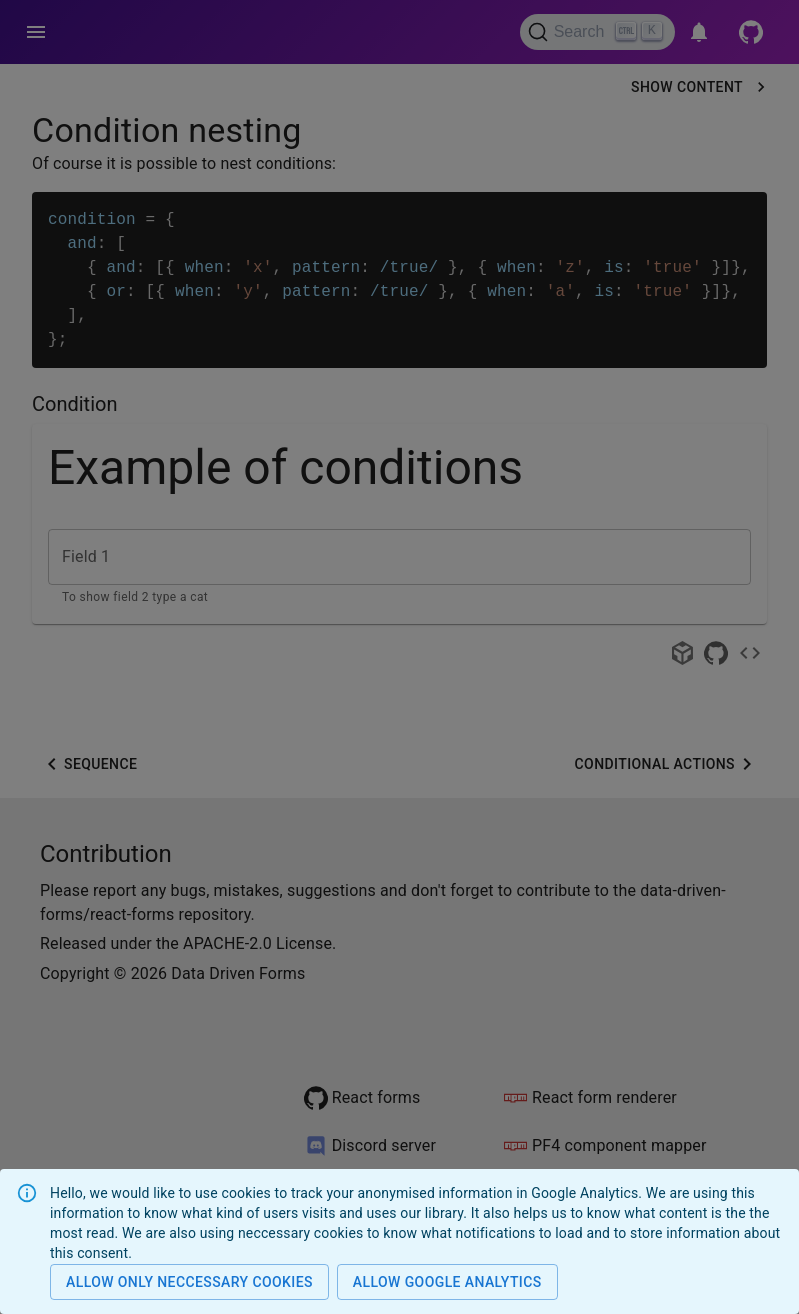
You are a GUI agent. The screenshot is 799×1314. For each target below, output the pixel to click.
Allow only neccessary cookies (189, 1282)
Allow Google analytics (447, 1282)
